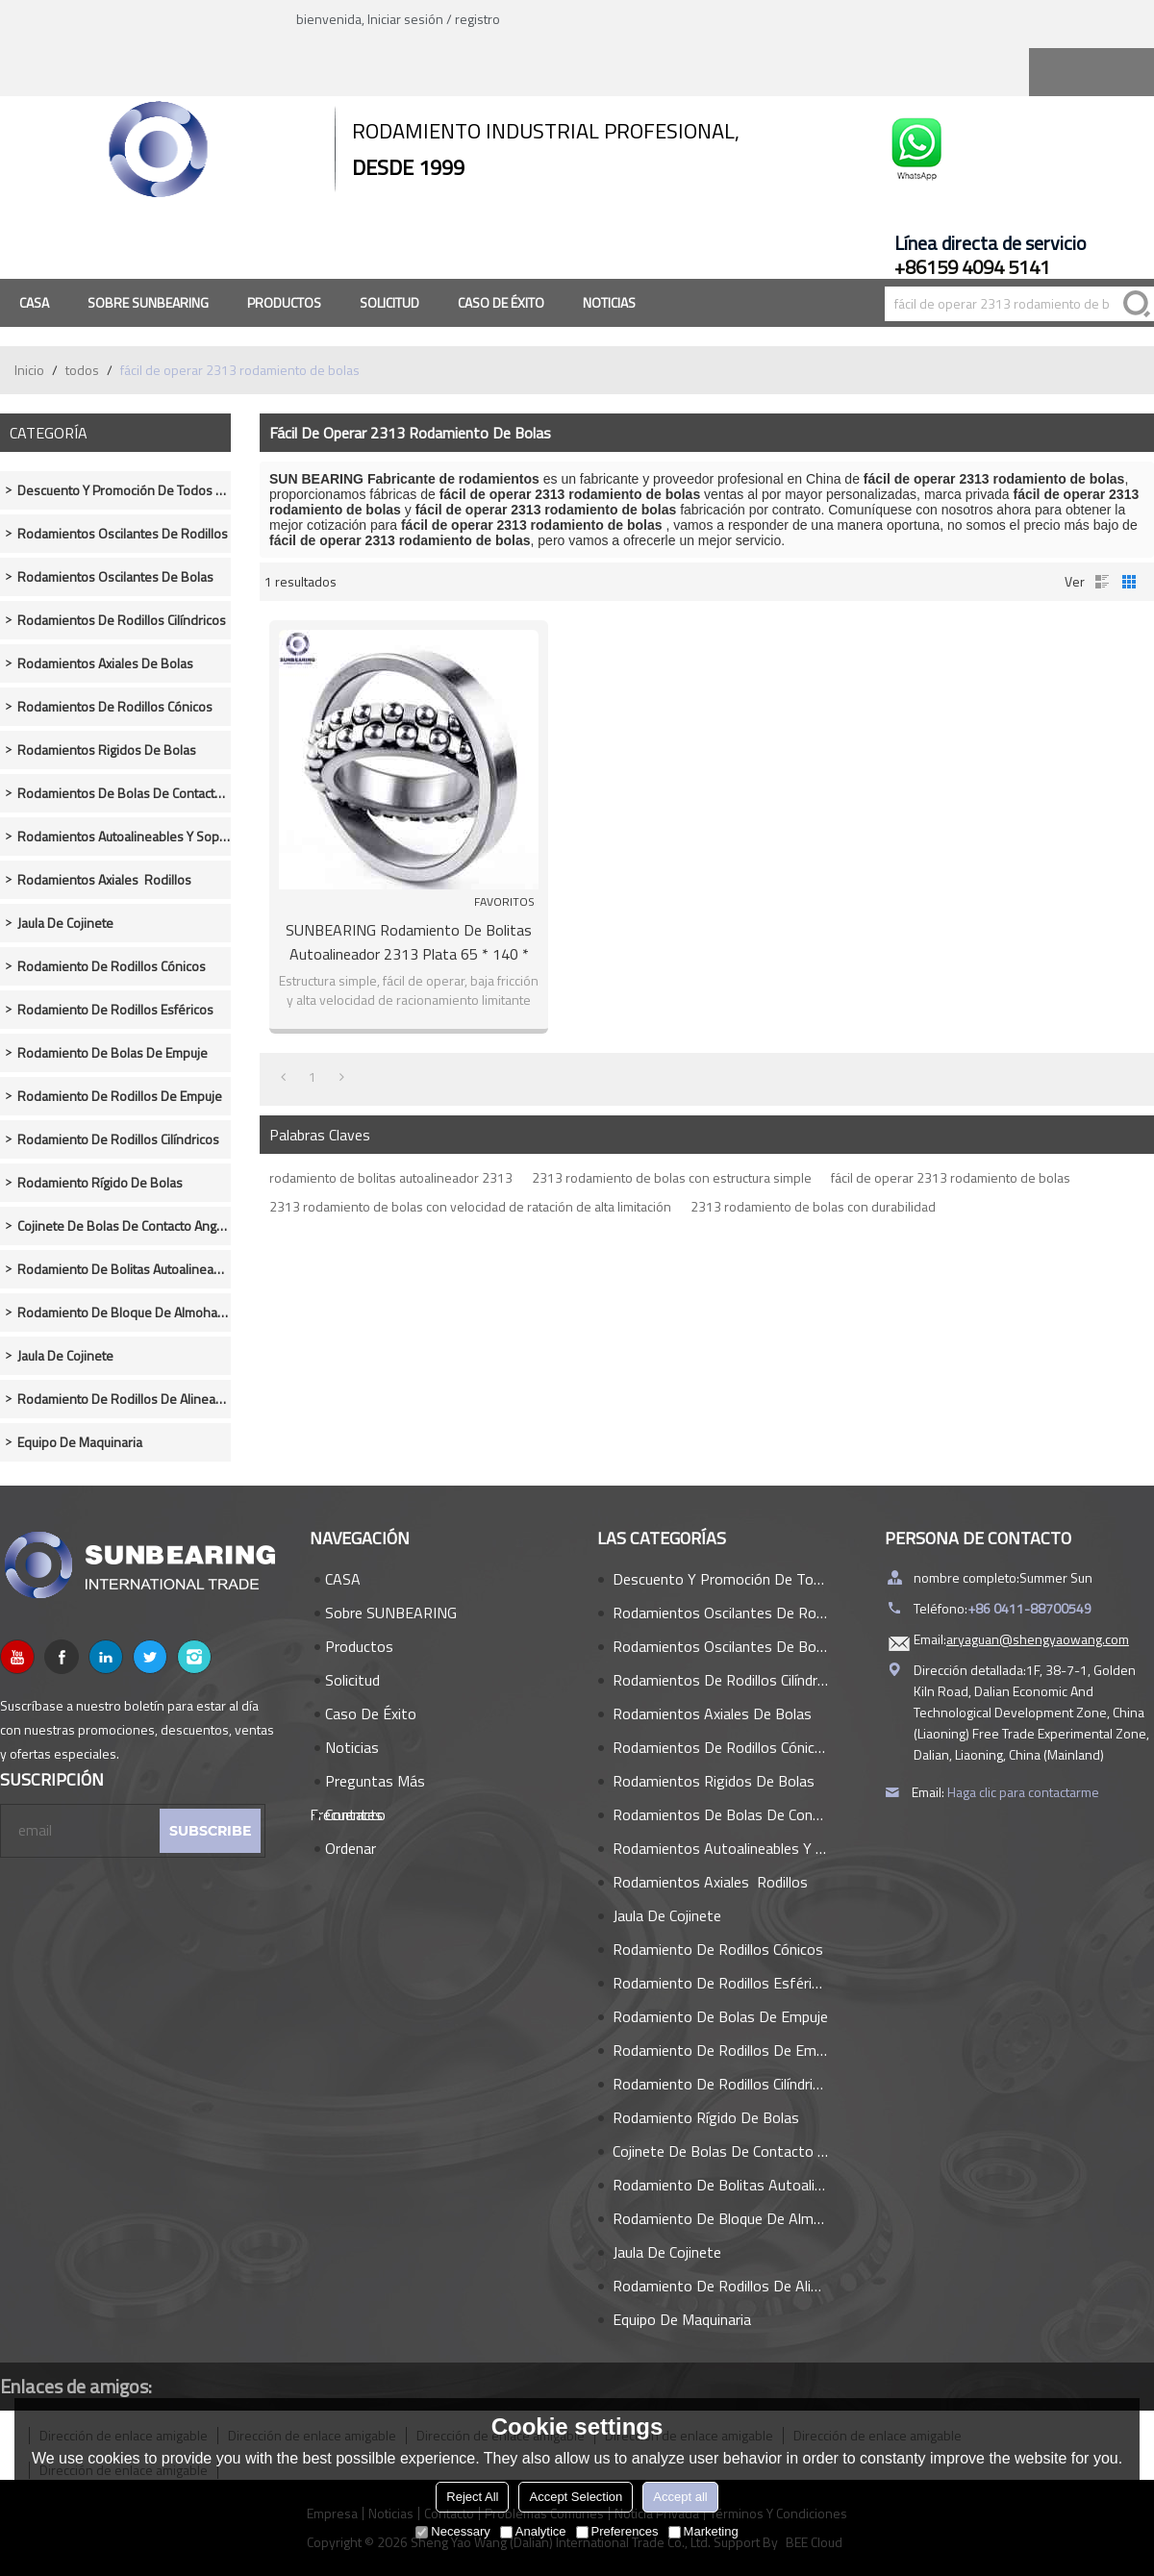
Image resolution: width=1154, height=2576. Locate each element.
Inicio (29, 370)
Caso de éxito (501, 302)
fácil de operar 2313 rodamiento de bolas (950, 1177)
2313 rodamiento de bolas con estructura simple (672, 1177)
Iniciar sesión (405, 19)
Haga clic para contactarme (1023, 1792)
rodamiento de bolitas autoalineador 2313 (391, 1177)
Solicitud (389, 302)
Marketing (703, 2531)
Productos (284, 302)
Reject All (472, 2496)
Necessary (452, 2531)
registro (477, 19)
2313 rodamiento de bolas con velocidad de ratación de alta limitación (470, 1206)
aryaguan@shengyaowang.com (1037, 1639)
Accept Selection (575, 2496)
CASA (34, 302)
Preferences (617, 2531)
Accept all (680, 2496)
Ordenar (350, 1848)
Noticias (609, 302)
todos (82, 370)
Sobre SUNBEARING (148, 302)
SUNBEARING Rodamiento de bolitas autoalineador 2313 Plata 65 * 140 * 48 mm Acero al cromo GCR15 (409, 942)
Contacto (355, 1814)
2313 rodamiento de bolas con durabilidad (813, 1206)
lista (1102, 581)
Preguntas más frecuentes (367, 1783)
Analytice (533, 2531)
